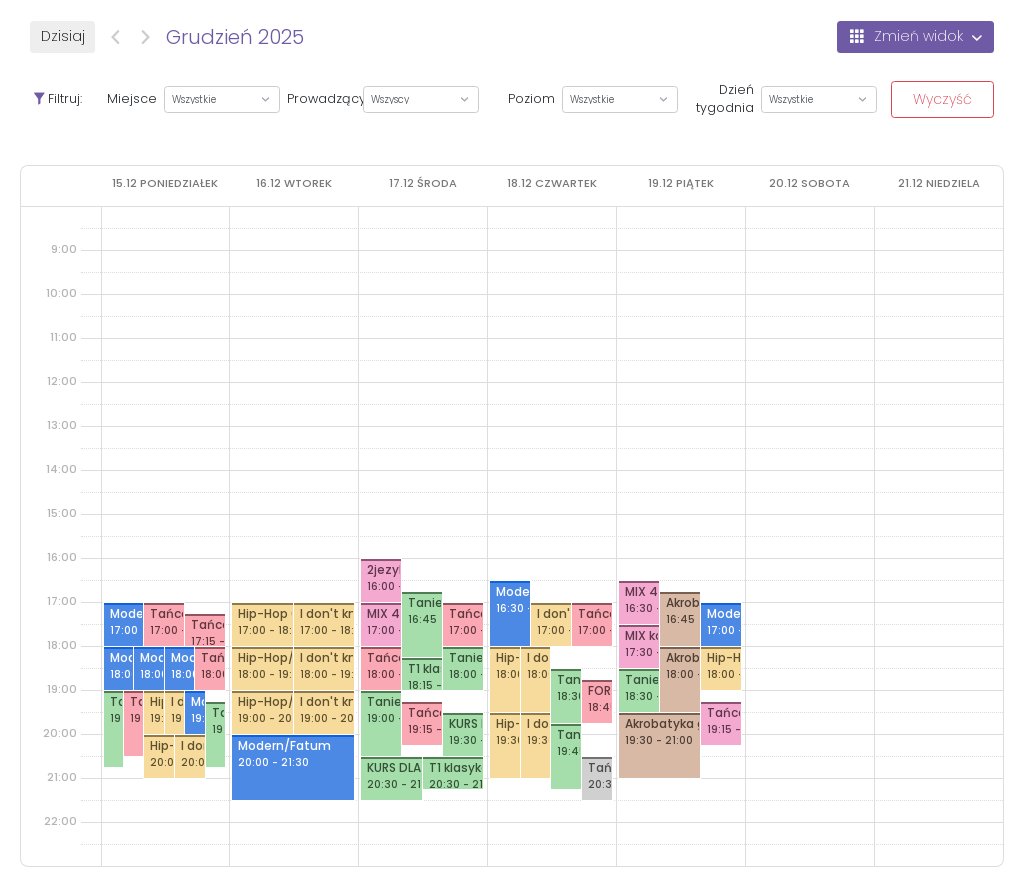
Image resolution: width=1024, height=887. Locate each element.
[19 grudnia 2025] (681, 183)
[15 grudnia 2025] (165, 183)
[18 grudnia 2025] (552, 183)
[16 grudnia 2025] (294, 183)
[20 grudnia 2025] (809, 183)
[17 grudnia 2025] (423, 183)
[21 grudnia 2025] (939, 183)
